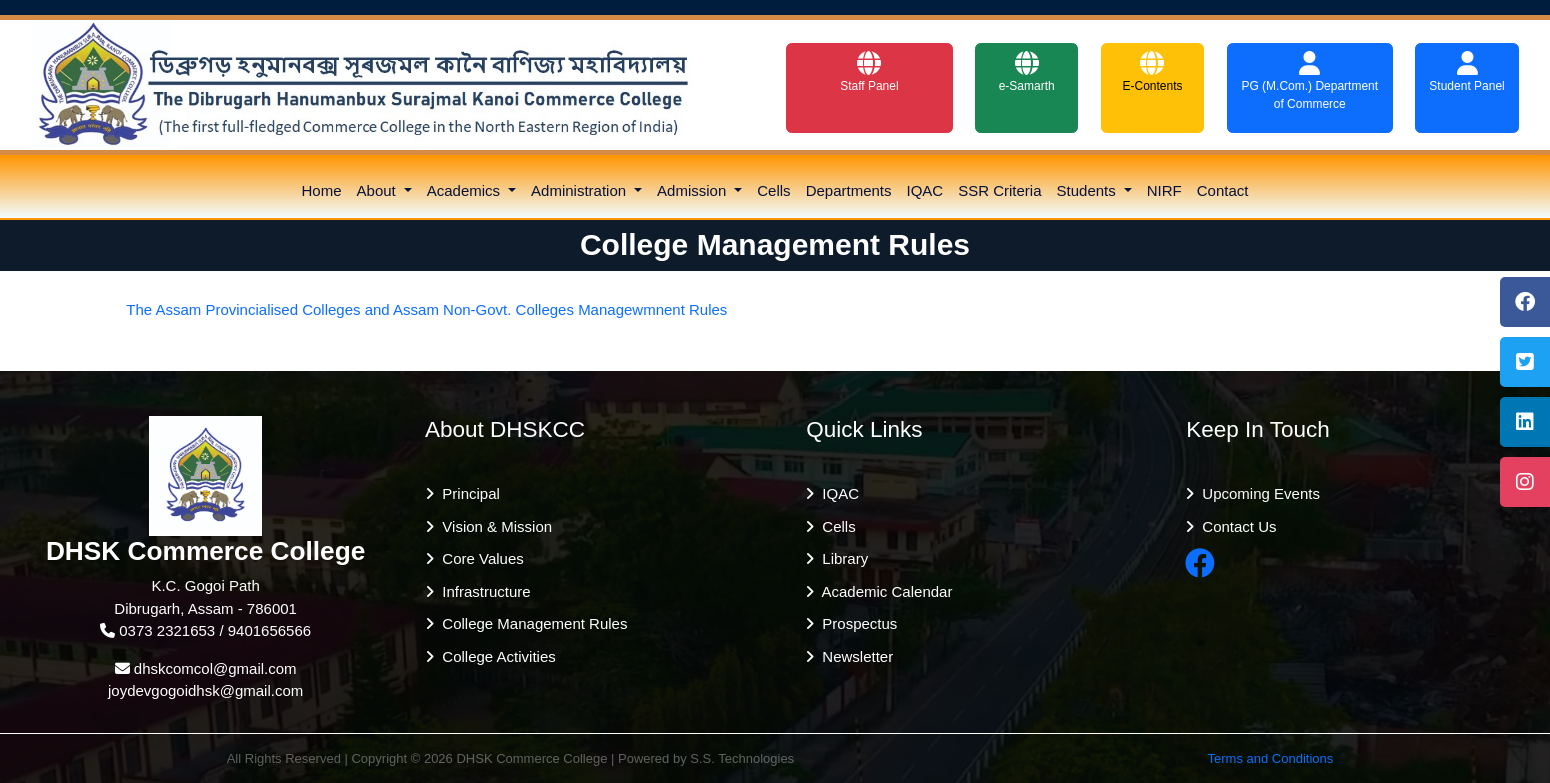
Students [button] (1088, 190)
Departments (849, 190)
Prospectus (855, 623)
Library (841, 558)
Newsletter (853, 656)
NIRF (1164, 190)
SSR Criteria (999, 190)
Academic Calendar (883, 591)
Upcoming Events (1257, 493)
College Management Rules (530, 623)
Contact (1223, 190)
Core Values (479, 558)
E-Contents (1152, 72)
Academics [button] (466, 190)
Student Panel (1466, 72)
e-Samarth (1027, 72)
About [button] (378, 190)
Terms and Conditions (1271, 758)
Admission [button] (693, 190)
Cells (773, 190)
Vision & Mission (493, 526)
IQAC (925, 190)
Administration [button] (580, 190)
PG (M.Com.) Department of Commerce (1309, 81)
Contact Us (1235, 526)
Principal (467, 493)
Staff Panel (869, 72)
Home (322, 190)
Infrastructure (482, 591)
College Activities (495, 656)
